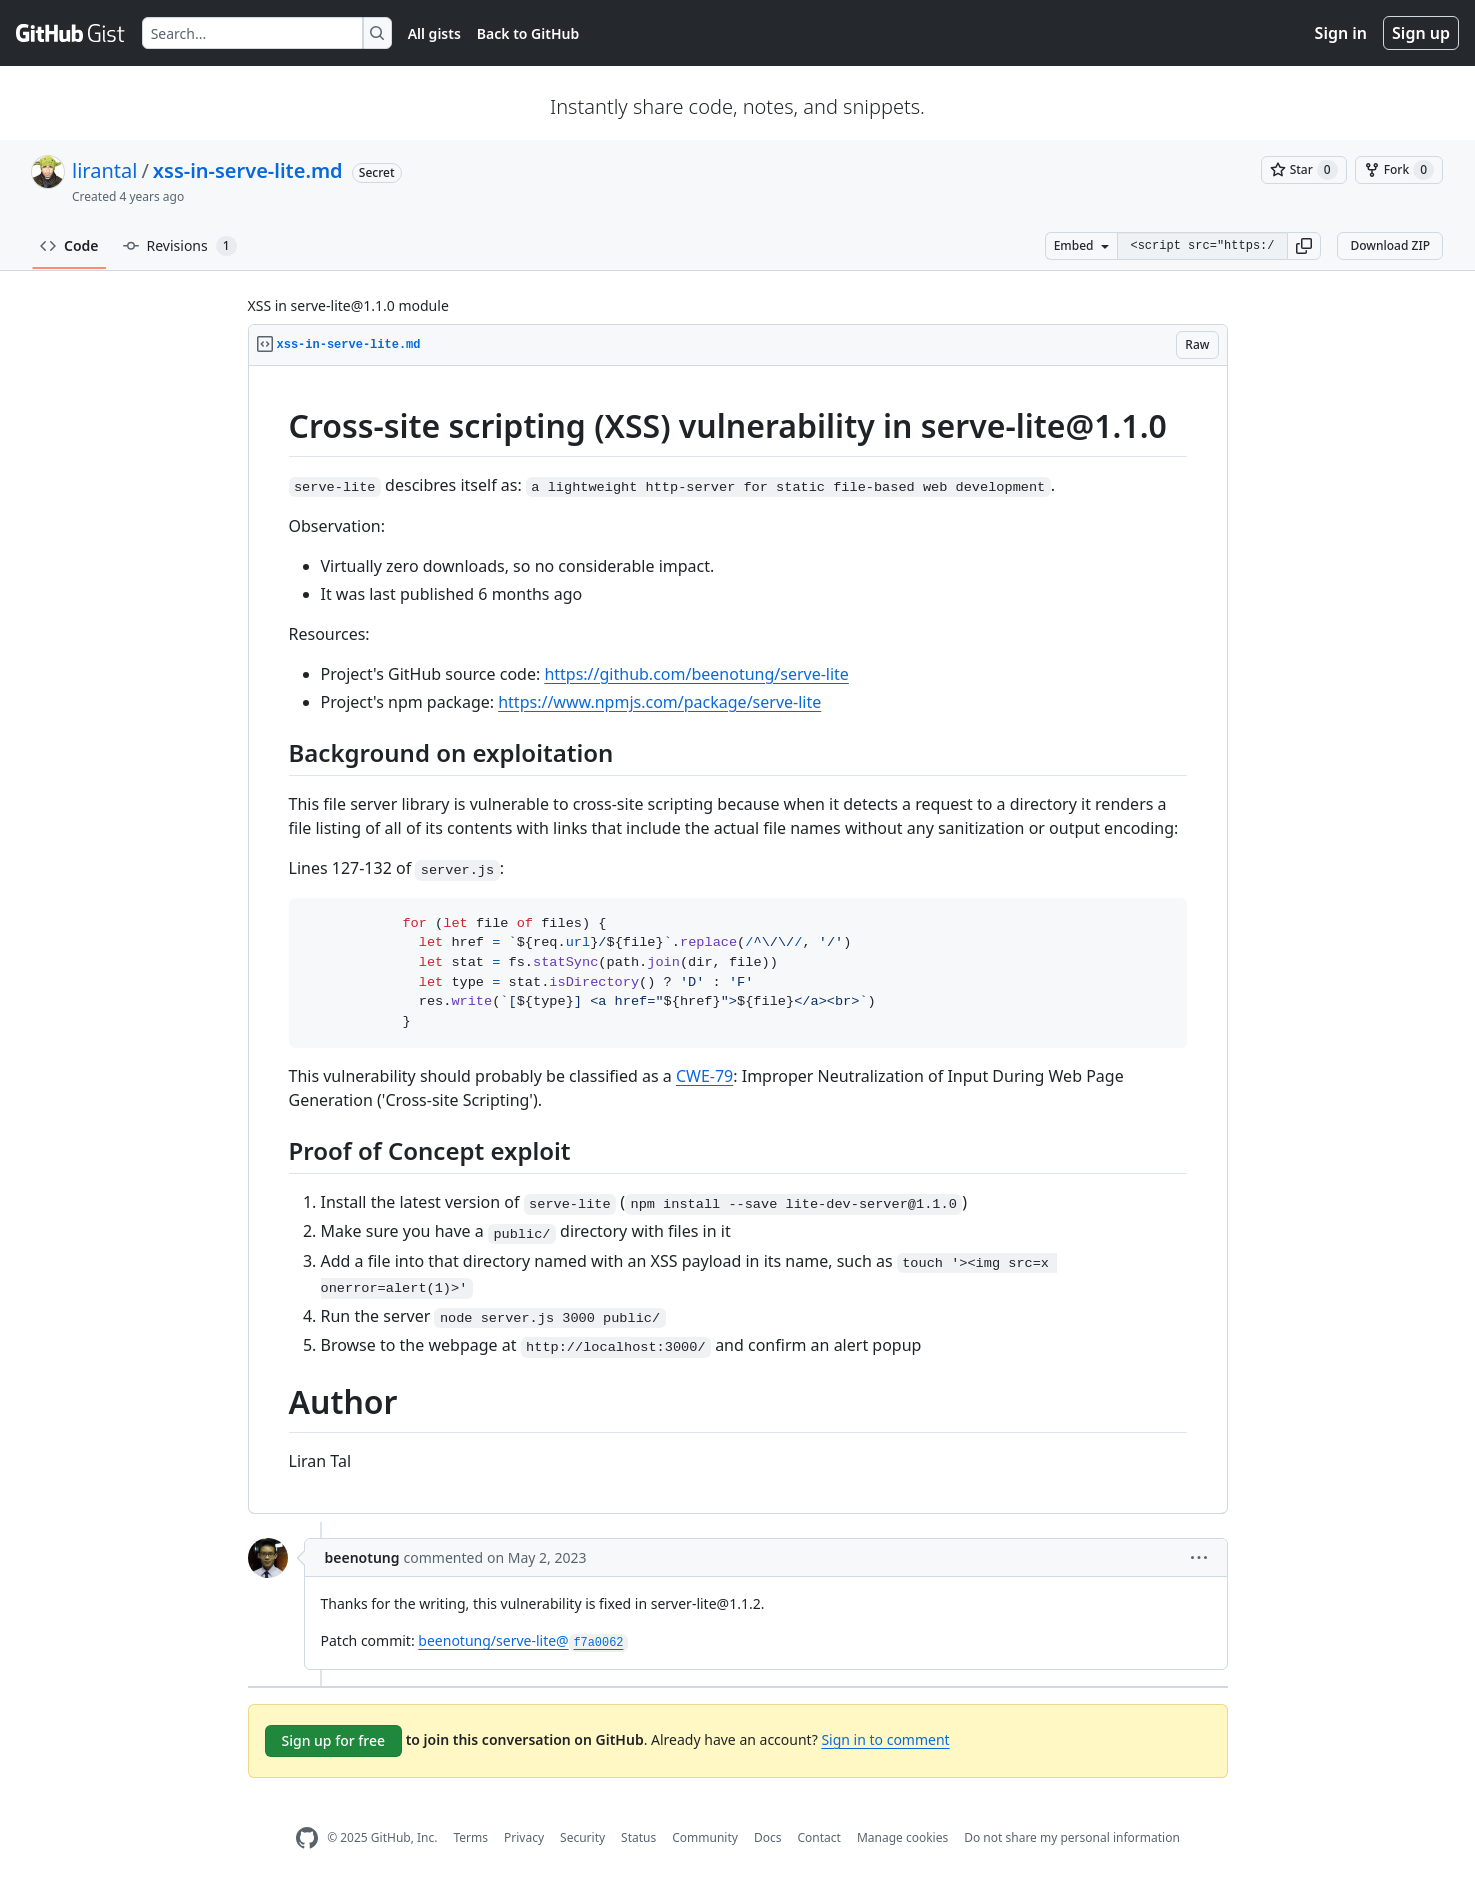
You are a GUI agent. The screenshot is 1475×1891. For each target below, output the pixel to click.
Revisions (180, 246)
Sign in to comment (885, 1739)
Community (705, 1837)
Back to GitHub (528, 33)
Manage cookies (902, 1837)
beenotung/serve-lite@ (523, 1640)
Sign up (1421, 33)
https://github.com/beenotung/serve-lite (696, 674)
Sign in (1341, 33)
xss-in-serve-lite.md (248, 170)
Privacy (524, 1837)
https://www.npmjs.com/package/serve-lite (659, 702)
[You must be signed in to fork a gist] (1399, 170)
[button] (1304, 246)
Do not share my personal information (1072, 1837)
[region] (738, 940)
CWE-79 (704, 1076)
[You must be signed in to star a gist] (1304, 170)
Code (69, 245)
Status (638, 1837)
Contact (818, 1837)
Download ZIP (1390, 245)
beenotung (362, 1557)
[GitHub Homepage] (307, 1838)
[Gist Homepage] (71, 33)
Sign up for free (334, 1740)
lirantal (104, 170)
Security (582, 1837)
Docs (768, 1837)
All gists (434, 33)
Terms (470, 1837)
